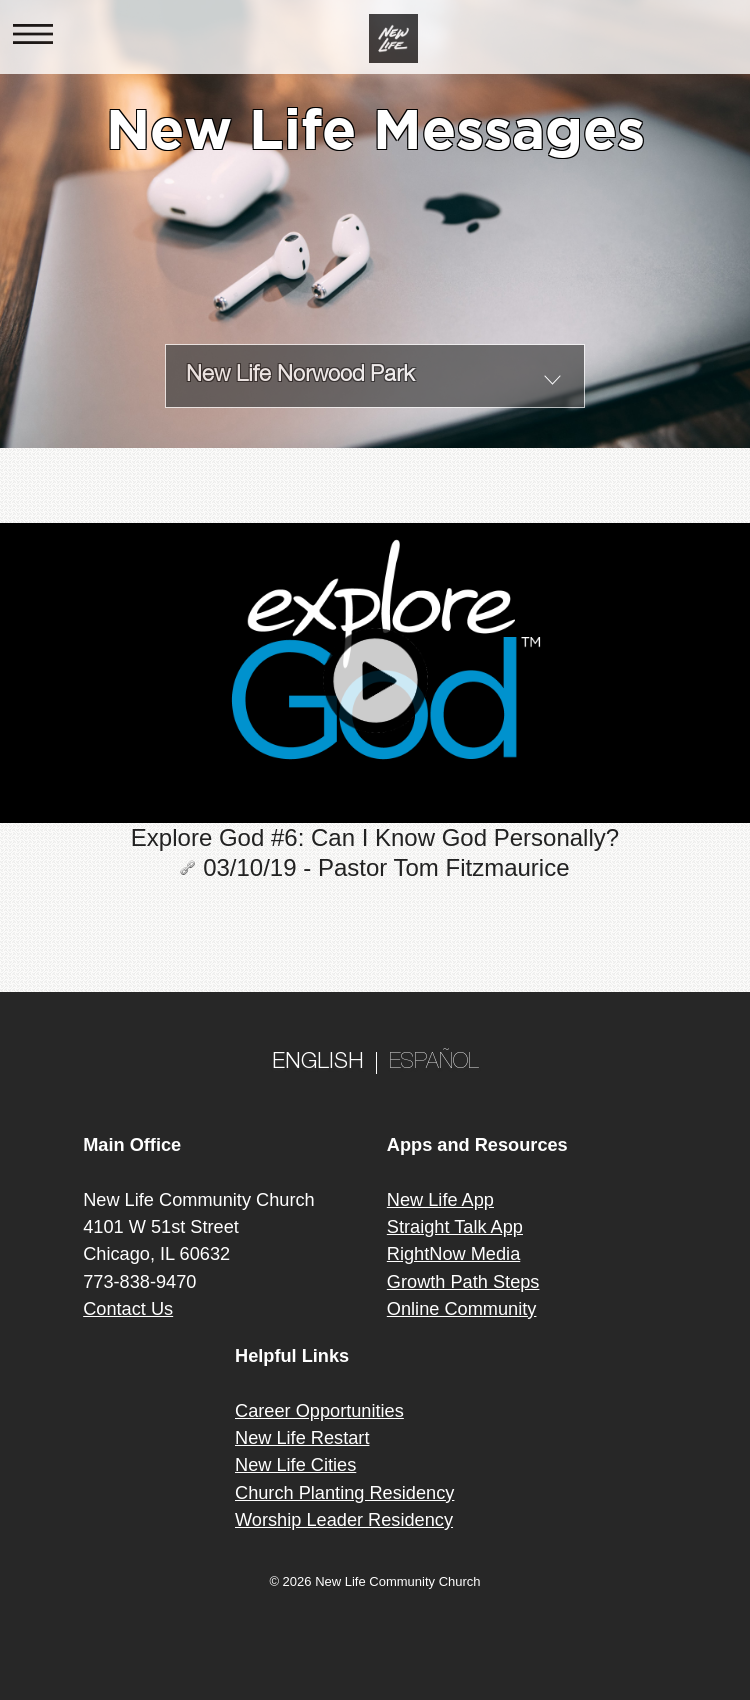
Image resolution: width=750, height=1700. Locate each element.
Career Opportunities (319, 1411)
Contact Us (128, 1309)
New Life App (440, 1200)
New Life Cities (295, 1465)
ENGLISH (318, 1063)
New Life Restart (302, 1438)
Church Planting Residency (344, 1493)
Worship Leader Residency (344, 1520)
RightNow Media (453, 1254)
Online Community (462, 1309)
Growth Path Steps (463, 1282)
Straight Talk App (455, 1227)
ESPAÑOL (434, 1063)
